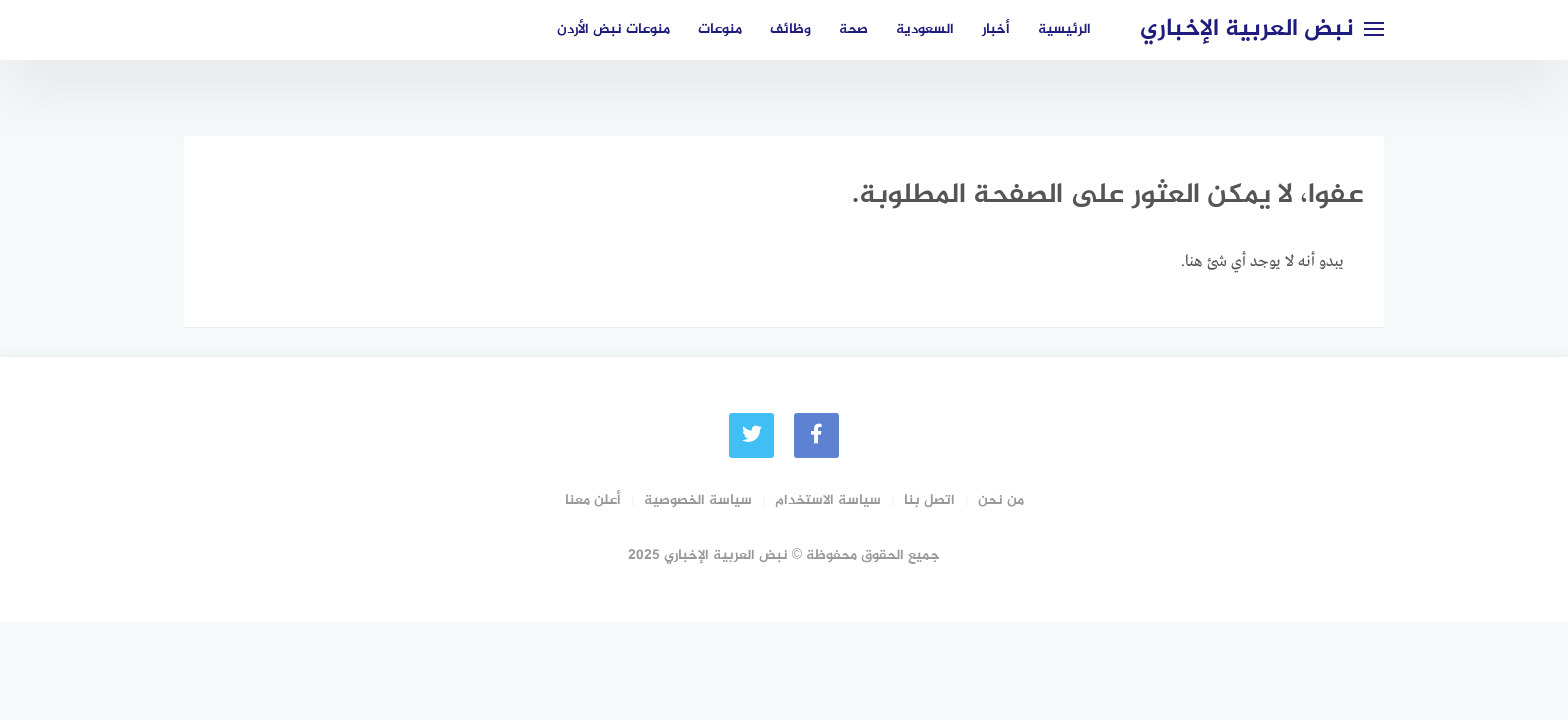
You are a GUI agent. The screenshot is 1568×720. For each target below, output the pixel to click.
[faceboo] (816, 435)
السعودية (925, 29)
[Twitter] (751, 435)
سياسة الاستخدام (828, 500)
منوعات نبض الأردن (613, 29)
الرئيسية (1064, 29)
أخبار (996, 29)
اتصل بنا (929, 500)
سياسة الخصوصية (698, 500)
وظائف (790, 29)
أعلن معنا (593, 500)
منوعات (720, 29)
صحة (853, 29)
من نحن (1001, 500)
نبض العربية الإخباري (1247, 29)
